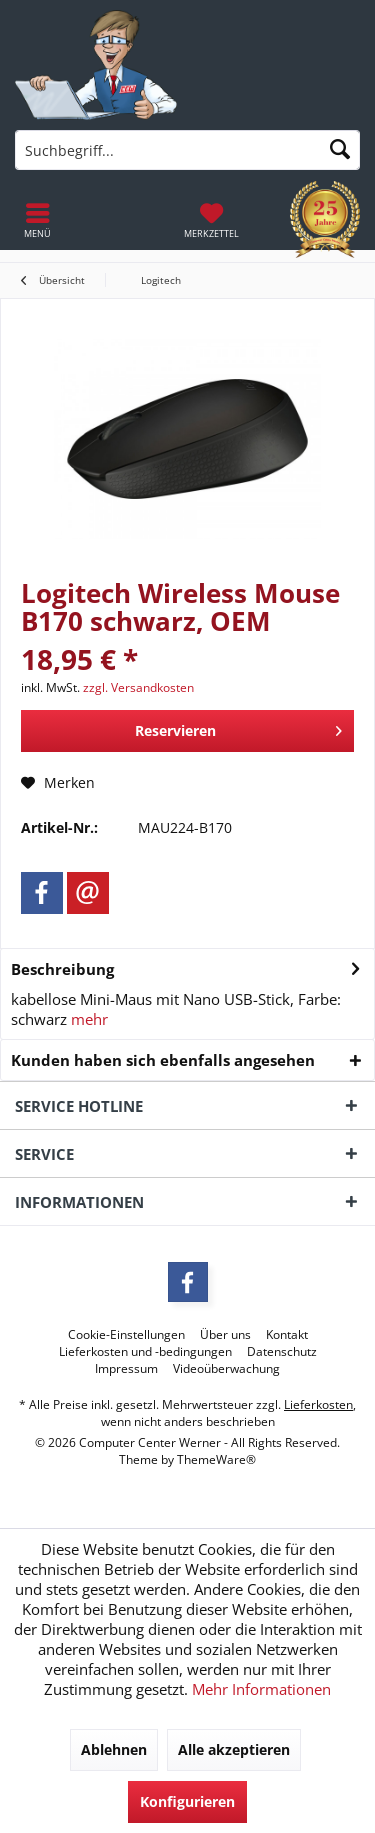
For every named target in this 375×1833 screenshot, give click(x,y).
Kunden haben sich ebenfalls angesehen (163, 1060)
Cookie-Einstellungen (126, 1335)
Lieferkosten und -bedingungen (145, 1352)
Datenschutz (282, 1352)
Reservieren (238, 727)
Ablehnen (114, 1749)
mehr (87, 1019)
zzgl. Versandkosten (138, 687)
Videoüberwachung (226, 1369)
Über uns (225, 1335)
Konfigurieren (187, 1801)
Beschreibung (62, 969)
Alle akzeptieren (234, 1749)
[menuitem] (211, 220)
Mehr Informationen (261, 1689)
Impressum (126, 1369)
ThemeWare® (216, 1459)
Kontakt (287, 1335)
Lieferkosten (318, 1404)
